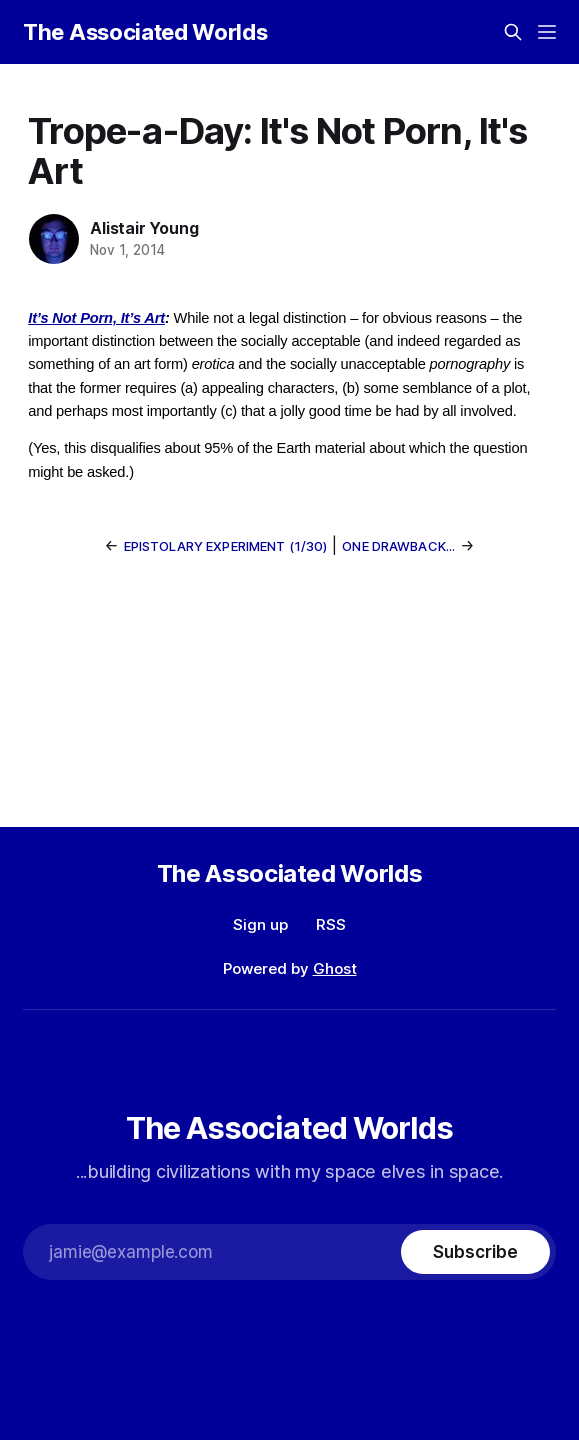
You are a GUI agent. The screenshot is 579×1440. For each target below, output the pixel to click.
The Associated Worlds (145, 32)
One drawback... (398, 546)
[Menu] (547, 32)
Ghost (335, 968)
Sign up (260, 924)
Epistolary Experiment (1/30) (226, 546)
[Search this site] (513, 32)
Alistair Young (144, 228)
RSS (331, 924)
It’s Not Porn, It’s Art (96, 318)
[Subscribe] (475, 1252)
